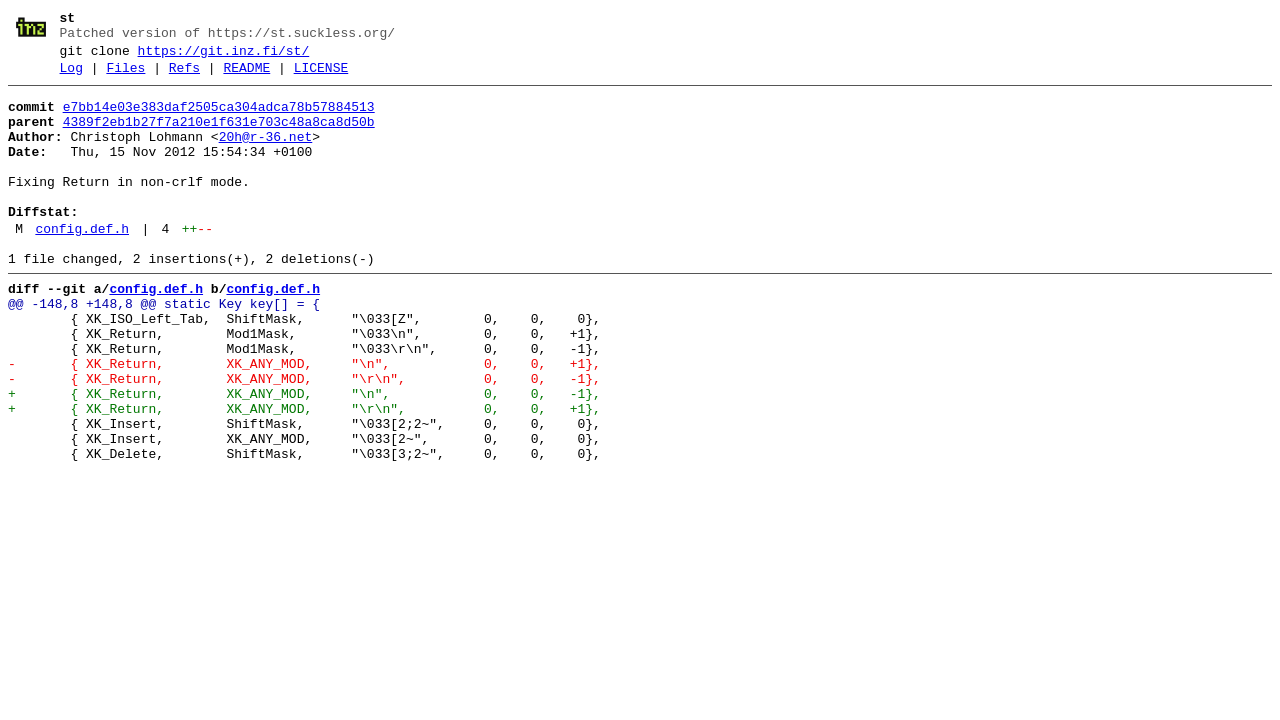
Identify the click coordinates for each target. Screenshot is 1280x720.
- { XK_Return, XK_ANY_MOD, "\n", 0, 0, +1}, (304, 421)
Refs (184, 77)
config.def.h (82, 265)
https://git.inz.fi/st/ (224, 57)
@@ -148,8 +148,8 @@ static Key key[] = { (164, 349)
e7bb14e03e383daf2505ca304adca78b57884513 (219, 119)
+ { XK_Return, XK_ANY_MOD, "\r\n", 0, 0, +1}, (304, 475)
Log (71, 77)
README (246, 77)
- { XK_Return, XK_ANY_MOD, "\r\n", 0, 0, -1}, (304, 439)
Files (125, 77)
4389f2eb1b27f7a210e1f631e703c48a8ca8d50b (219, 137)
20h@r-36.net (266, 155)
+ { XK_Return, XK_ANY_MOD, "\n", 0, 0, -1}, (304, 457)
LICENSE (321, 77)
